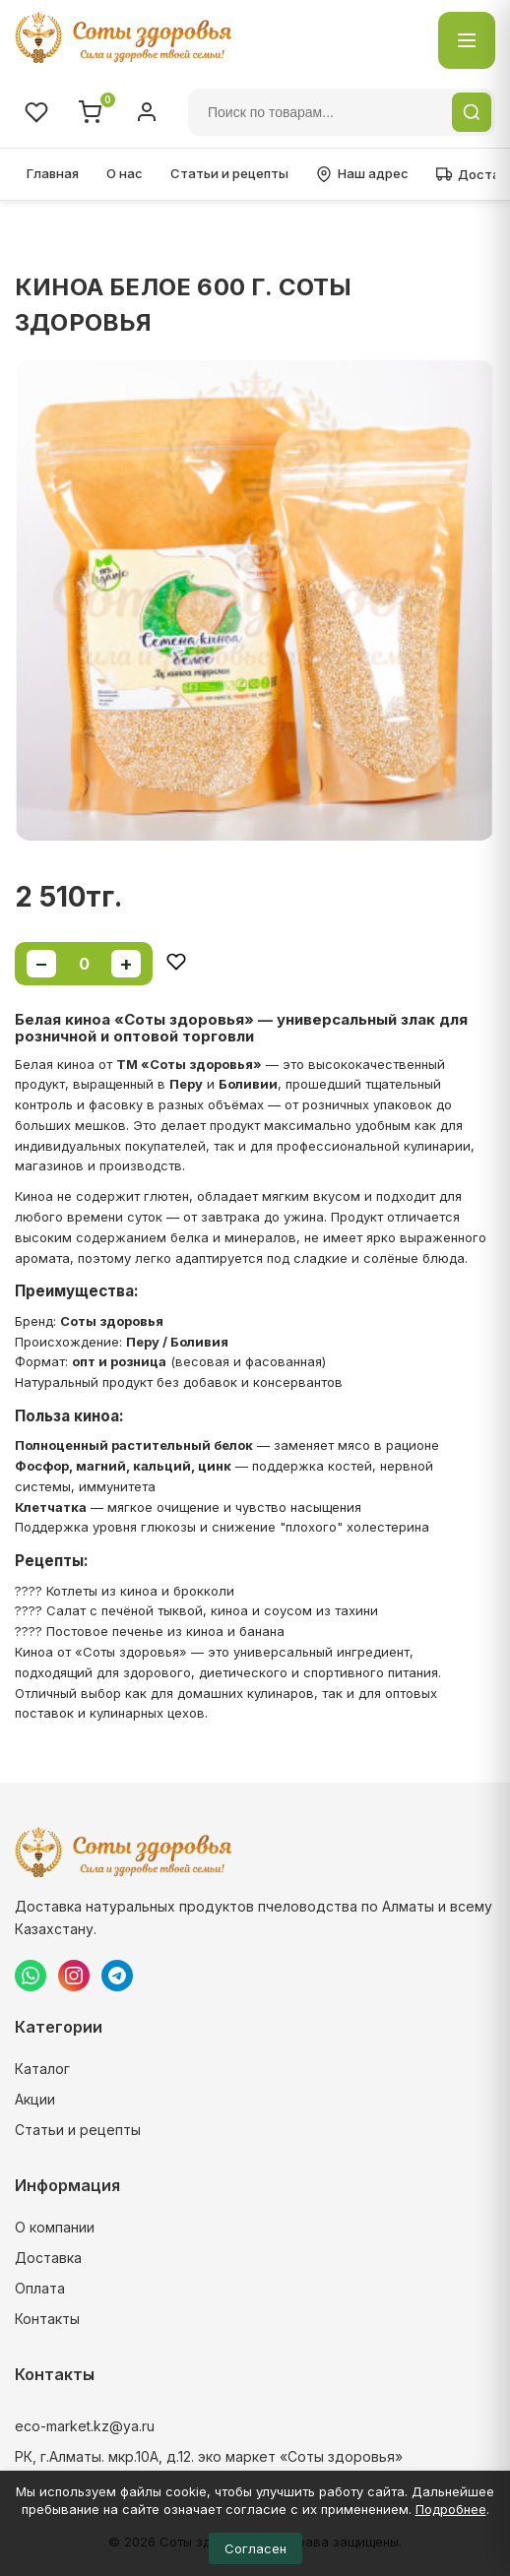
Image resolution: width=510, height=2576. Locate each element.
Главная (53, 173)
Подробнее (450, 2509)
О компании (55, 2227)
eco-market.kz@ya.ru (85, 2426)
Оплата (40, 2288)
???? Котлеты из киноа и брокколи (124, 1591)
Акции (35, 2099)
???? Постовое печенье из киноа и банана (150, 1631)
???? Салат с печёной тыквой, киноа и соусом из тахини (196, 1610)
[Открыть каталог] (466, 40)
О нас (124, 173)
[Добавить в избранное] (176, 963)
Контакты (47, 2318)
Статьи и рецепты (229, 173)
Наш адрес (362, 173)
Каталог (42, 2068)
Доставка (48, 2257)
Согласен (255, 2548)
